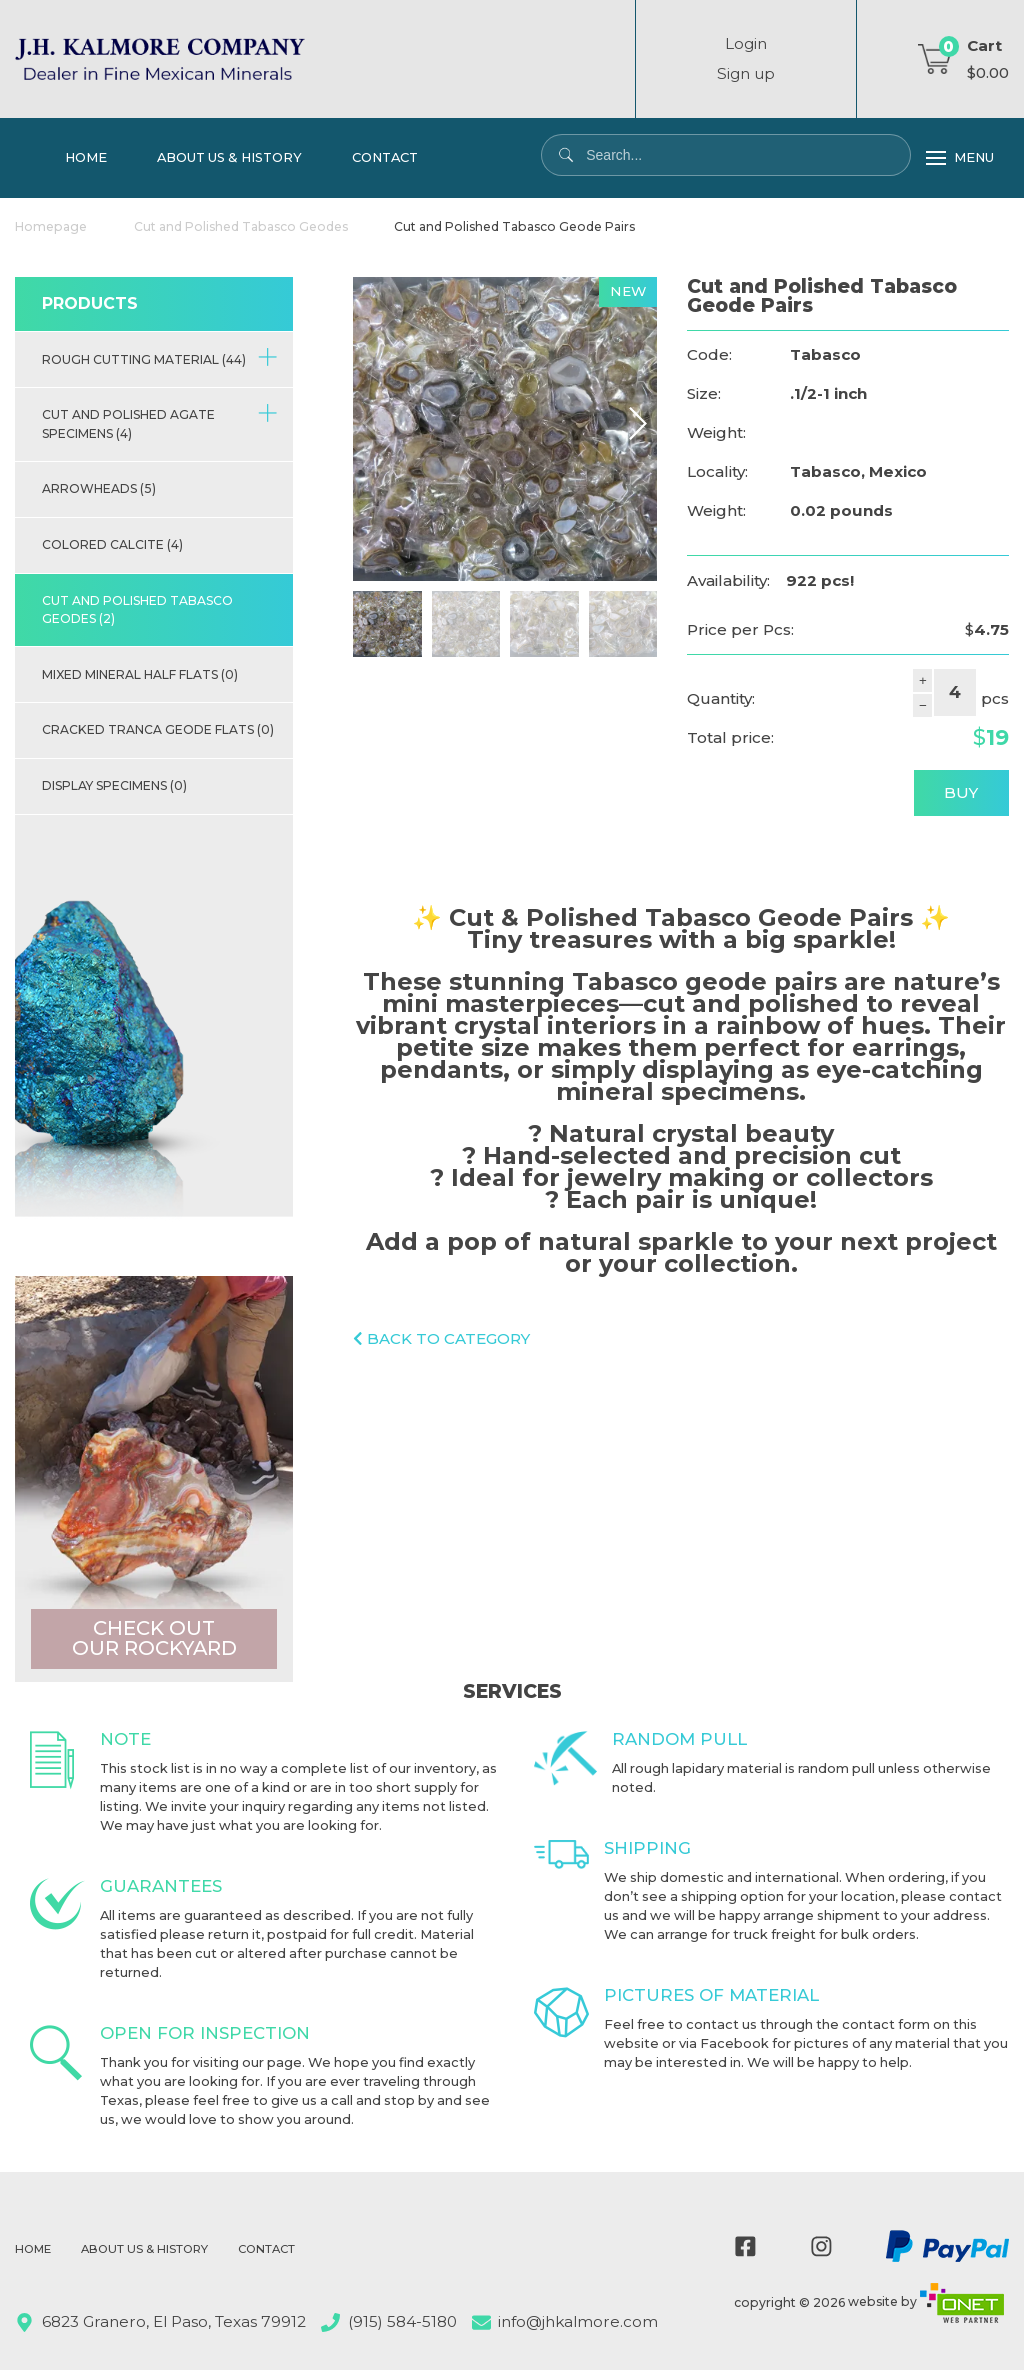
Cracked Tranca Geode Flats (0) (158, 729)
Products (90, 303)
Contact (385, 157)
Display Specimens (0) (114, 785)
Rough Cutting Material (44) (160, 357)
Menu (960, 158)
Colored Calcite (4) (112, 544)
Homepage (51, 227)
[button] (637, 423)
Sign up (746, 73)
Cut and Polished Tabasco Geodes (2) (137, 609)
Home (86, 157)
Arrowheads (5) (99, 488)
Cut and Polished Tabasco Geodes (241, 227)
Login (746, 43)
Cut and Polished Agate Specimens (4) (160, 422)
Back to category (441, 1338)
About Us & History (229, 157)
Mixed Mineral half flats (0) (140, 674)
